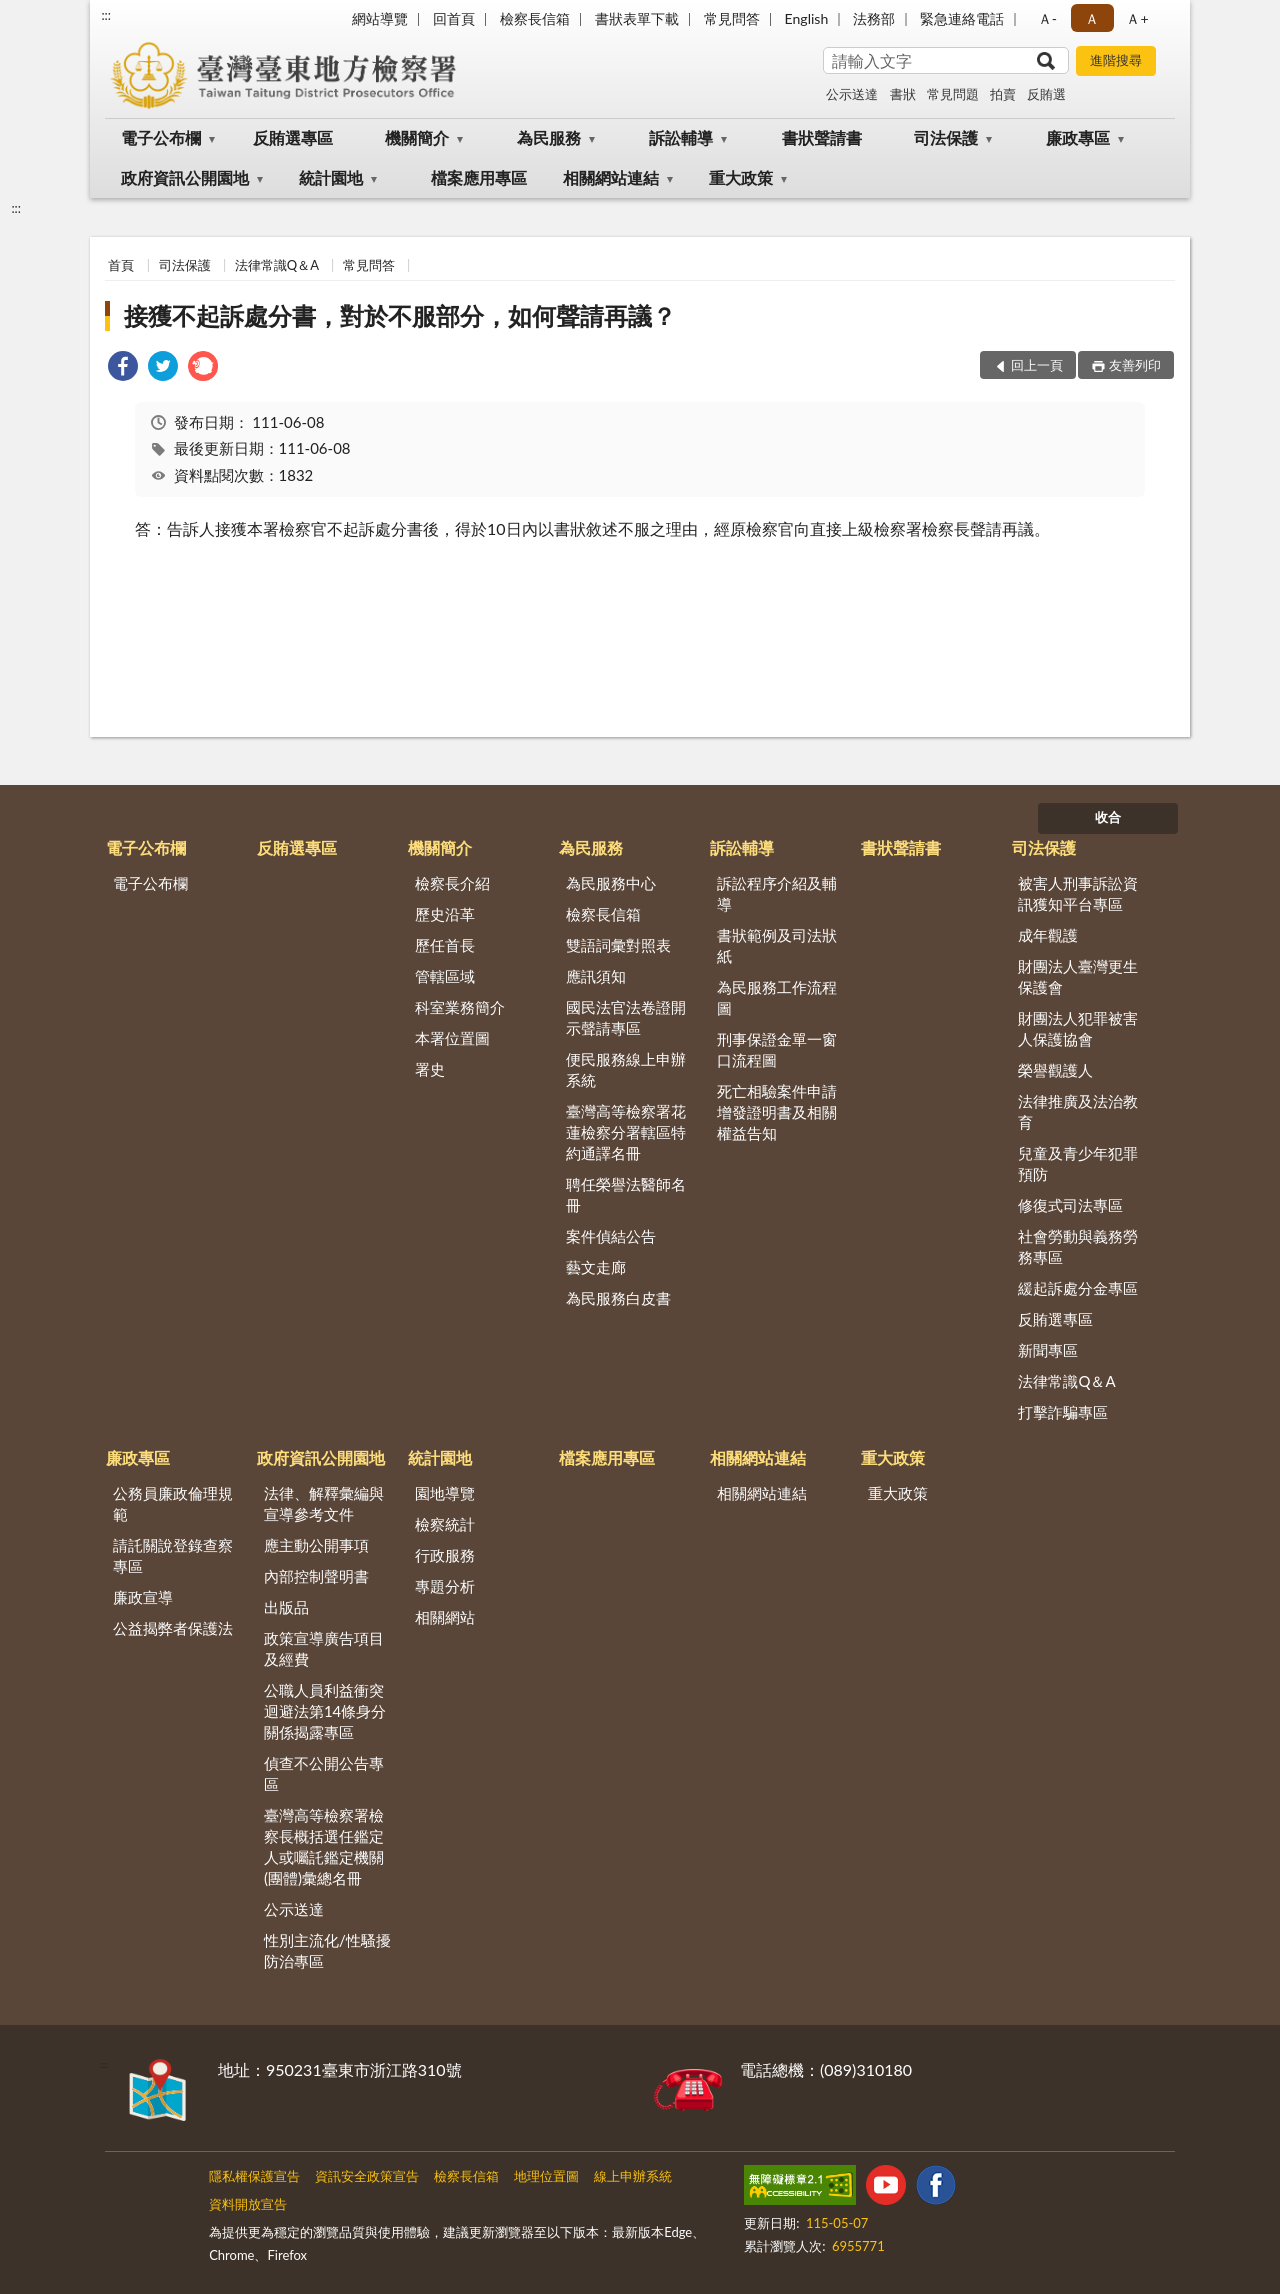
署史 (430, 1069)
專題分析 (445, 1586)
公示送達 (852, 94)
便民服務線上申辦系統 (626, 1069)
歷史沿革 (445, 914)
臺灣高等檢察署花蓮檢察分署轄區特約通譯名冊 (626, 1132)
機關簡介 (417, 137)
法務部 (874, 18)
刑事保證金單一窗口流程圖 (777, 1049)
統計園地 (331, 177)
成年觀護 (1048, 935)
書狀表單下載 (637, 18)
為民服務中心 (611, 883)
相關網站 (445, 1617)
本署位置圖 (452, 1038)
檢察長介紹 (452, 883)
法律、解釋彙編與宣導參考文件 (324, 1503)
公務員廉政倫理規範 (173, 1503)
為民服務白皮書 (618, 1298)
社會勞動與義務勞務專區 (1078, 1246)
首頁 (121, 265)
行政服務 (445, 1555)
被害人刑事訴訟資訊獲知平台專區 (1078, 893)
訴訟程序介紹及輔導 (777, 893)
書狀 (903, 94)
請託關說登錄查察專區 (173, 1555)
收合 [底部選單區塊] (1108, 817)
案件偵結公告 (611, 1236)
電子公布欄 (161, 137)
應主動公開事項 (316, 1545)
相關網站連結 (611, 177)
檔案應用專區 (479, 177)
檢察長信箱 (535, 18)
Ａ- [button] (1047, 18)
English (807, 18)
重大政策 (741, 177)
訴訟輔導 (681, 137)
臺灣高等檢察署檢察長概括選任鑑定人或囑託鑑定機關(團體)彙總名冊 (324, 1846)
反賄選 (1046, 94)
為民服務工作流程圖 (777, 997)
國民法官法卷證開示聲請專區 (626, 1017)
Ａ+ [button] (1137, 18)
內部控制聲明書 (316, 1576)
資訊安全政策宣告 (367, 2176)
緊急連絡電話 (962, 18)
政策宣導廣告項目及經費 (324, 1648)
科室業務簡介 (460, 1007)
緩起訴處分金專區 (1078, 1288)
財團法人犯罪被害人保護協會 (1078, 1028)
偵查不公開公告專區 (324, 1773)
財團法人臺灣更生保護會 (1078, 976)
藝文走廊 (596, 1267)
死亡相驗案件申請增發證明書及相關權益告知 (777, 1112)
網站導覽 (380, 18)
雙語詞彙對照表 (618, 945)
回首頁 (454, 18)
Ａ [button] (1092, 18)
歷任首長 (445, 945)
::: (106, 15)
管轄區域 (445, 976)
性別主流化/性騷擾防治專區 (327, 1950)
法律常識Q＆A (277, 265)
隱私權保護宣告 (254, 2176)
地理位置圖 (546, 2176)
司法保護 (946, 137)
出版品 (286, 1607)
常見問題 (953, 94)
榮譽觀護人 (1055, 1070)
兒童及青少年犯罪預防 (1078, 1163)
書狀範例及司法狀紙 (777, 945)
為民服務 (549, 137)
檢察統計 (445, 1524)
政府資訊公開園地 (185, 177)
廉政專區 (1078, 137)
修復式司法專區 (1070, 1205)
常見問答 (732, 18)
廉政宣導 (143, 1597)
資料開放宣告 (248, 2204)
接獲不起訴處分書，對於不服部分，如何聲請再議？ (400, 315)
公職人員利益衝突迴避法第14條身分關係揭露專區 (325, 1711)
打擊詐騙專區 (1063, 1412)
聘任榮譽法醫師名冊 (626, 1194)
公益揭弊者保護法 (173, 1628)
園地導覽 (445, 1493)
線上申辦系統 (633, 2176)
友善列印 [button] (1135, 365)
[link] (123, 368)
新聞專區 (1048, 1350)
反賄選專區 (293, 137)
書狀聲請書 (822, 137)
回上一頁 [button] (1037, 365)
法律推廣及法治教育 (1078, 1111)
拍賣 (1003, 94)
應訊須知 (596, 976)
